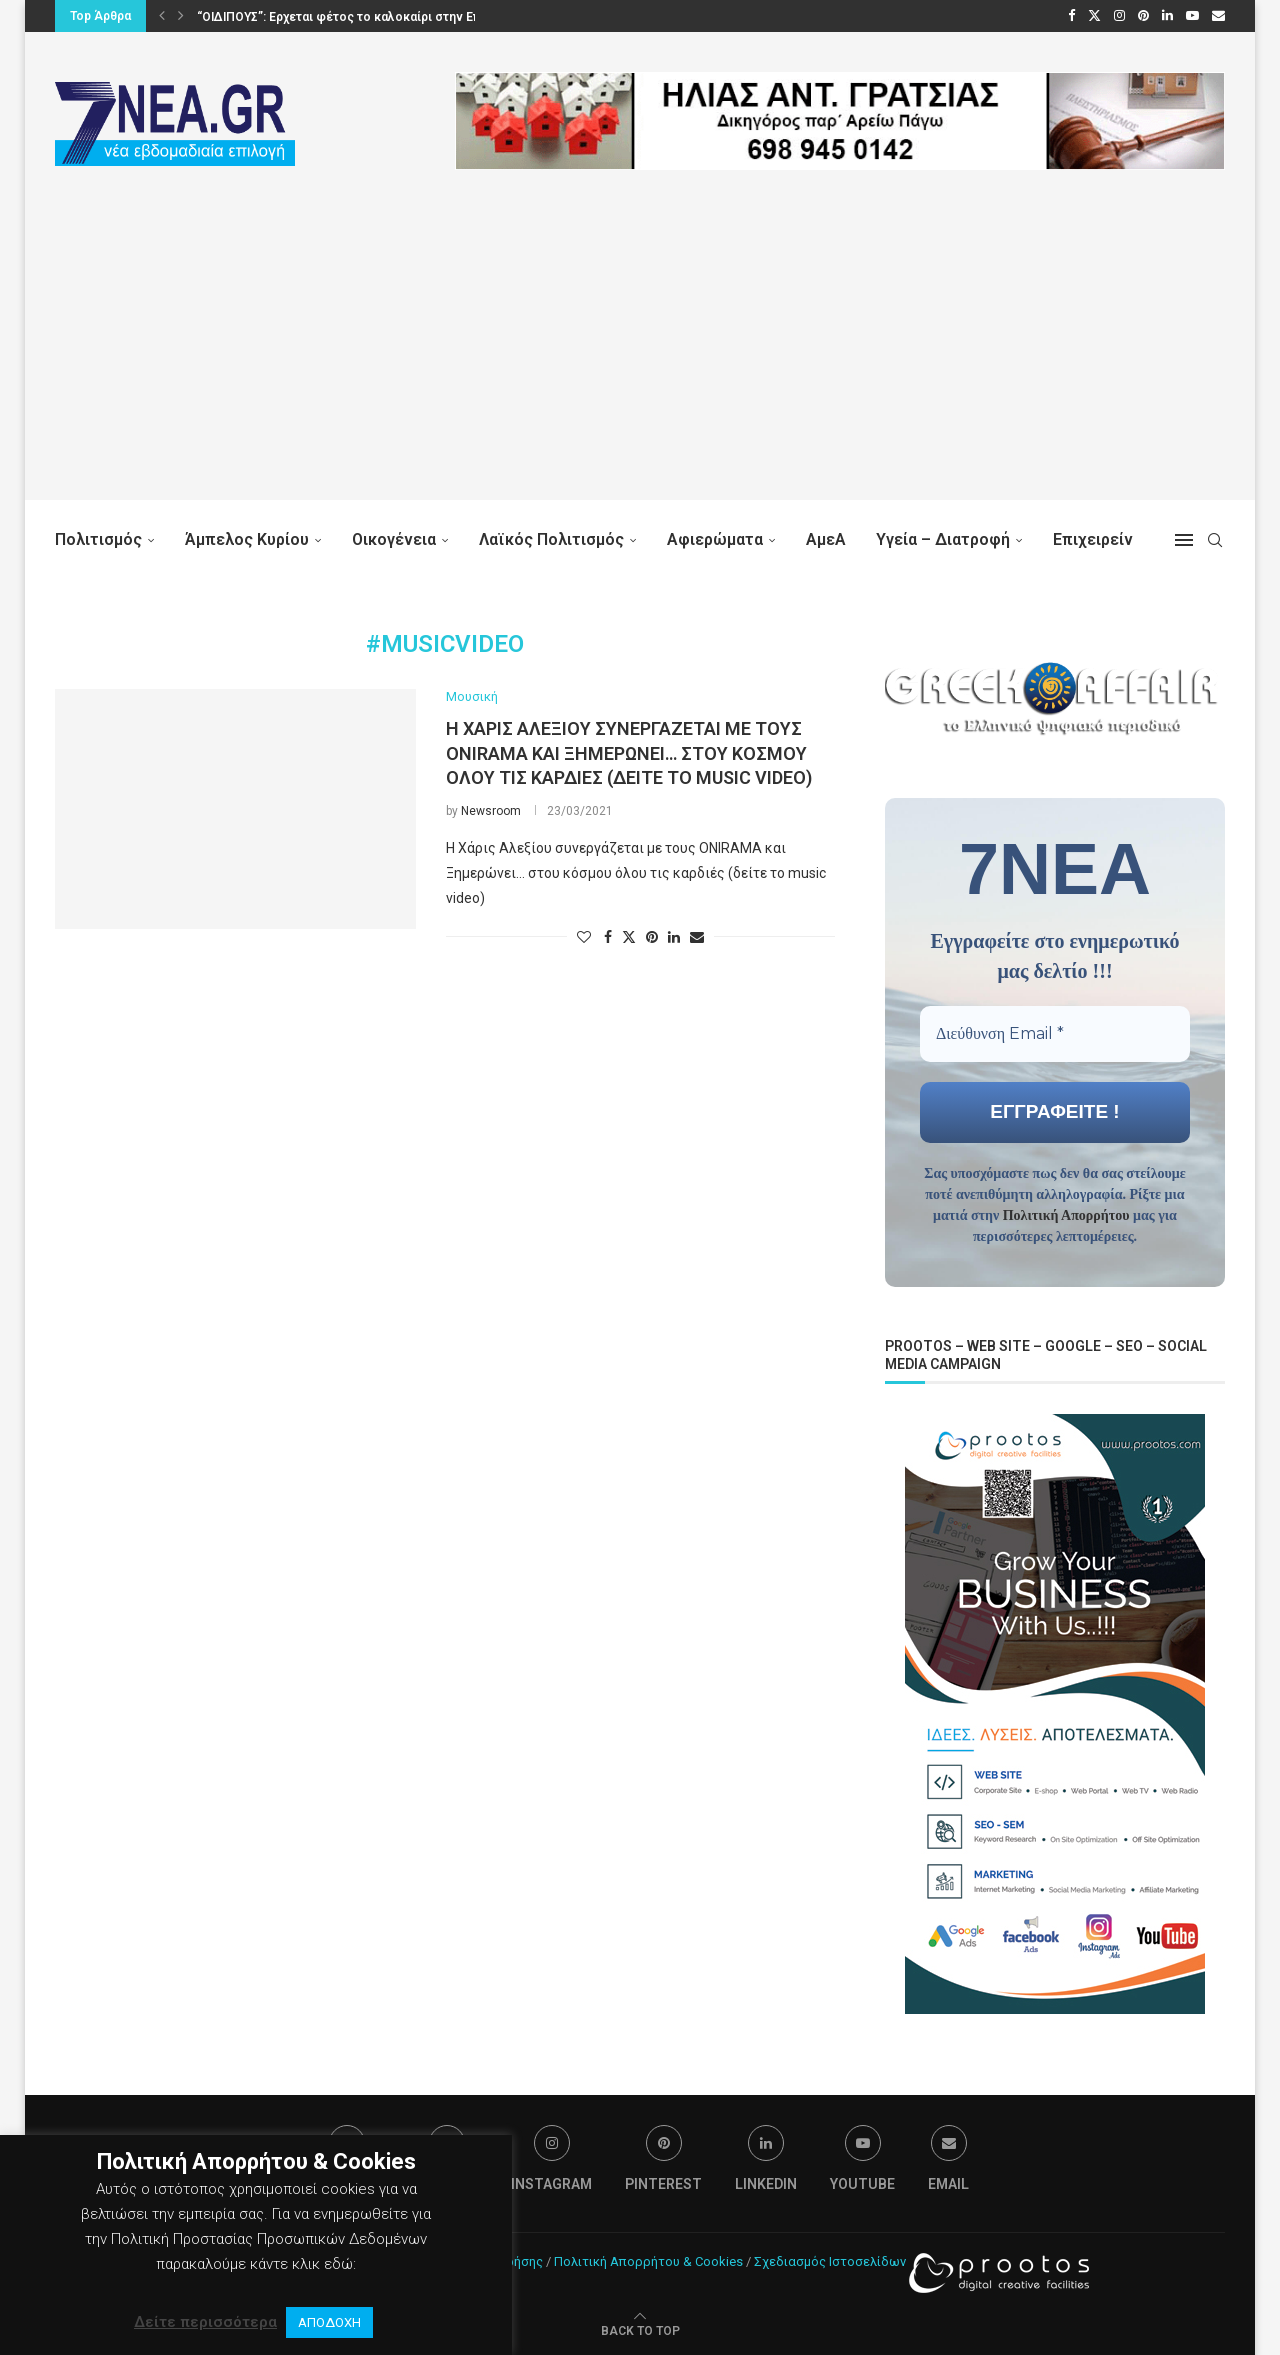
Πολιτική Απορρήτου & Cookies (648, 2259)
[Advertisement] (640, 360)
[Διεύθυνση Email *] (1055, 1033)
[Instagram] (1119, 16)
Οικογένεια (394, 539)
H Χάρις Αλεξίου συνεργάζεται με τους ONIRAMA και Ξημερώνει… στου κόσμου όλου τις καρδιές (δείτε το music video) (629, 753)
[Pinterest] (1143, 16)
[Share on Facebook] (608, 937)
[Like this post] (584, 937)
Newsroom (491, 811)
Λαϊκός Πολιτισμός (551, 539)
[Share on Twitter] (629, 936)
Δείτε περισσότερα (205, 2322)
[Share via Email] (697, 937)
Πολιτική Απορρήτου (1066, 1214)
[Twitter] (1094, 16)
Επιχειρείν (1093, 539)
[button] (162, 16)
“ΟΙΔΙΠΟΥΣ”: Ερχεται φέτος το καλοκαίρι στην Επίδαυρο (359, 17)
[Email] (1218, 16)
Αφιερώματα (715, 539)
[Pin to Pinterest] (652, 937)
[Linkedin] (1167, 16)
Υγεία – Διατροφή (943, 539)
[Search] (1215, 540)
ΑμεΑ (826, 539)
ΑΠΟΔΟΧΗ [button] (329, 2322)
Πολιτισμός (98, 539)
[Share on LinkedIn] (674, 937)
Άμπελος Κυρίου (247, 539)
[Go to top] (640, 2328)
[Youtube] (1192, 16)
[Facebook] (1071, 16)
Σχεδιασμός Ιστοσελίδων (830, 2259)
